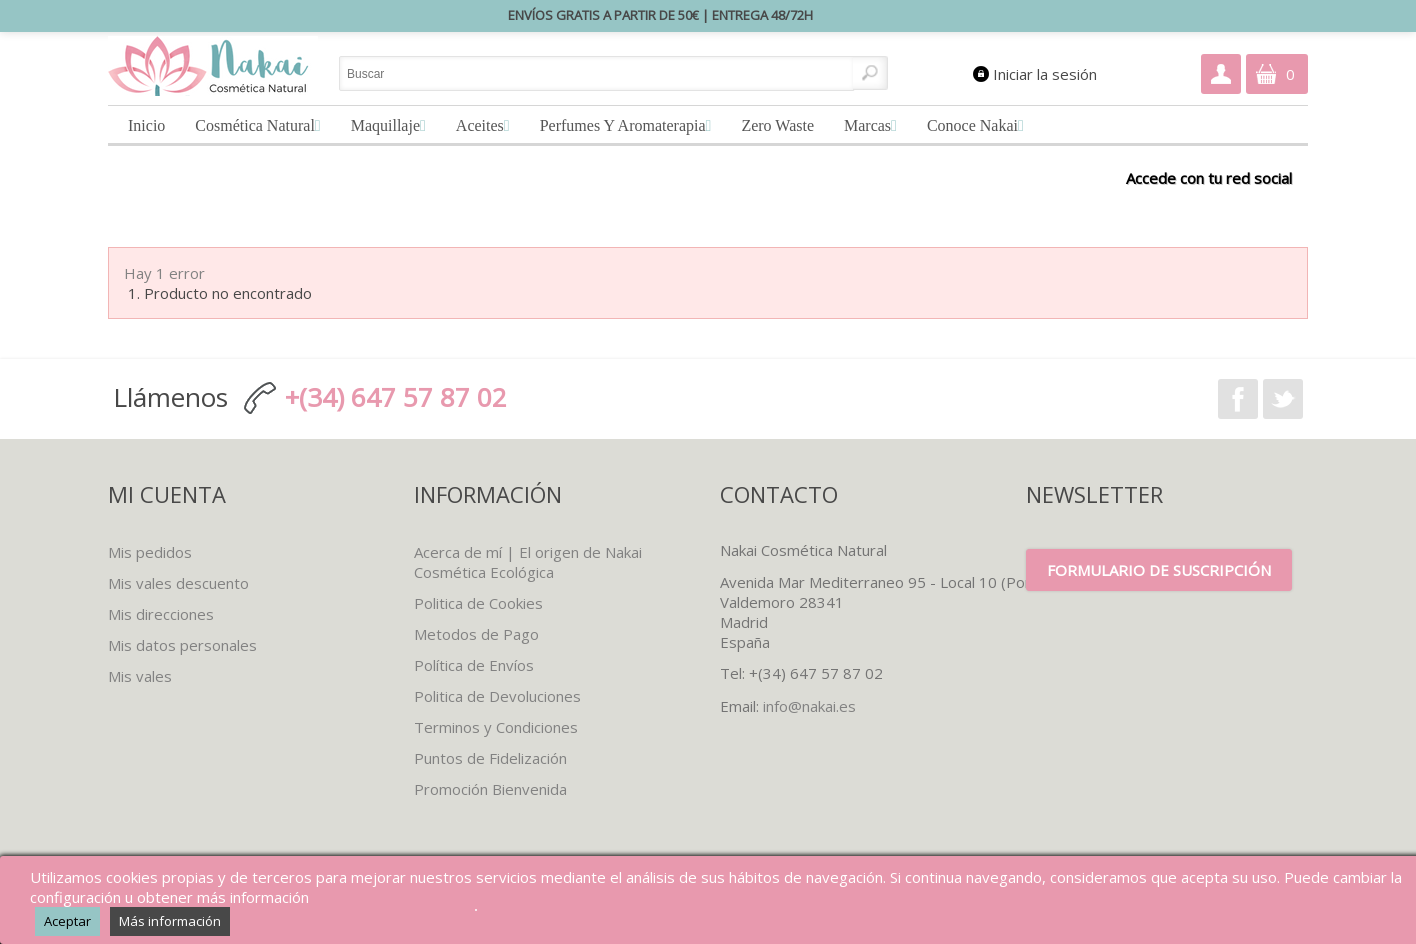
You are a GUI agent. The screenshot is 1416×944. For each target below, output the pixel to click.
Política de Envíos (474, 665)
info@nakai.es (809, 706)
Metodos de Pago (476, 634)
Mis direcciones (161, 614)
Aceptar (67, 921)
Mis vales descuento (178, 583)
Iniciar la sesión (1045, 74)
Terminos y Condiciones (496, 727)
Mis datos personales (182, 645)
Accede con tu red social (1209, 177)
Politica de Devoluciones (497, 696)
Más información (170, 921)
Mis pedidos (150, 552)
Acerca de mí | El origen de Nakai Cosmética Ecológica (528, 562)
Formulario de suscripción (1159, 570)
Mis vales (140, 676)
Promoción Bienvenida (490, 789)
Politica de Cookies (478, 603)
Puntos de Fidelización (490, 758)
